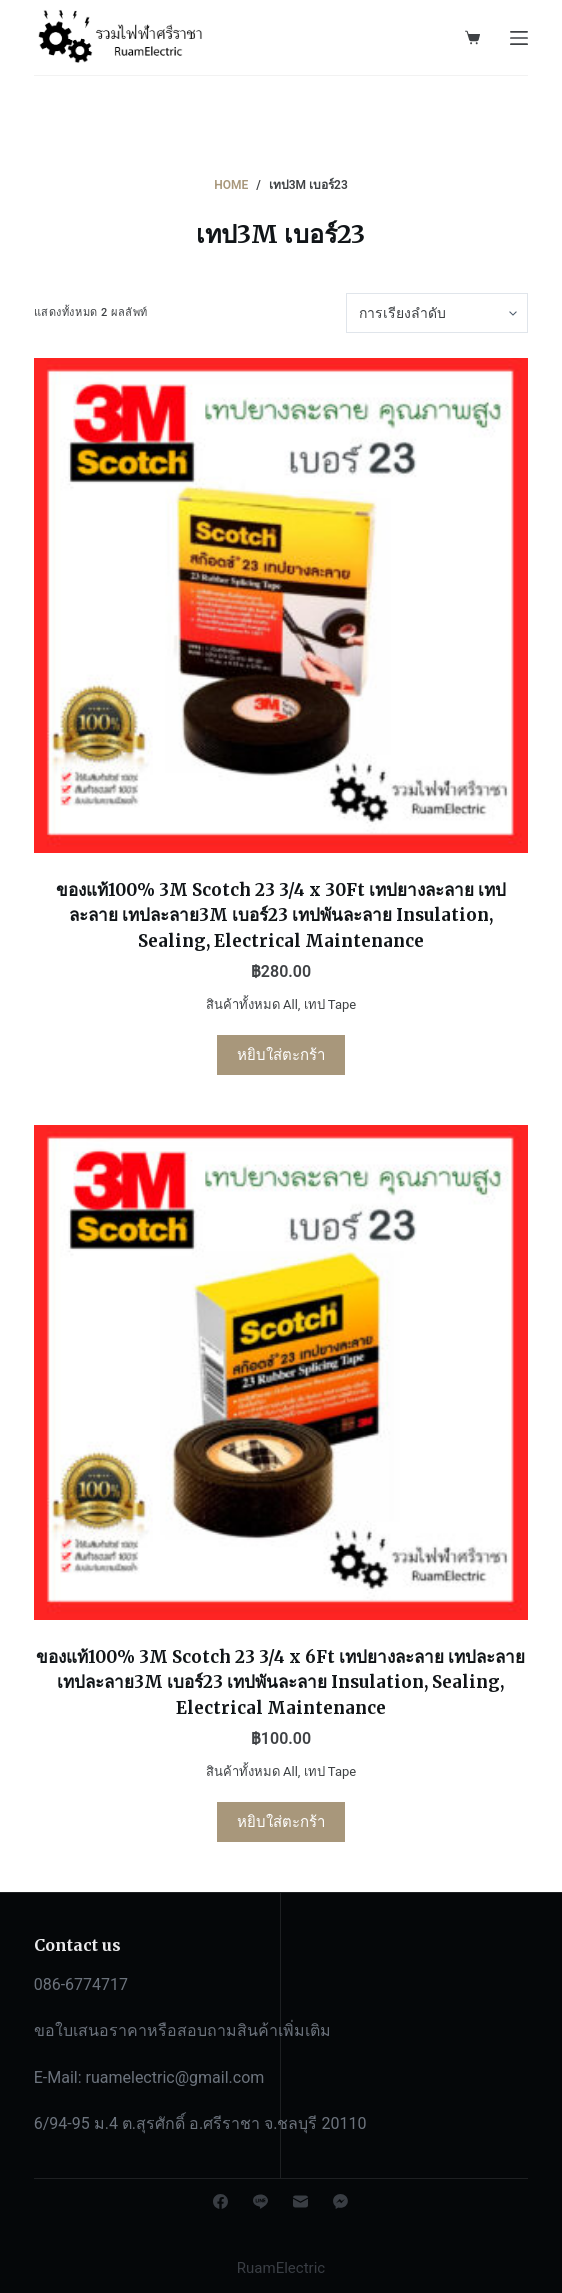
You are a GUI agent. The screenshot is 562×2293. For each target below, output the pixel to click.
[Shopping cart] (472, 37)
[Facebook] (220, 2201)
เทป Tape (330, 1004)
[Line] (260, 2201)
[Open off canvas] (519, 38)
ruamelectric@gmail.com (175, 2077)
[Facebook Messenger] (340, 2201)
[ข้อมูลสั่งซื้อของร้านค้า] (437, 313)
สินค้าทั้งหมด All (252, 1004)
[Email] (300, 2201)
